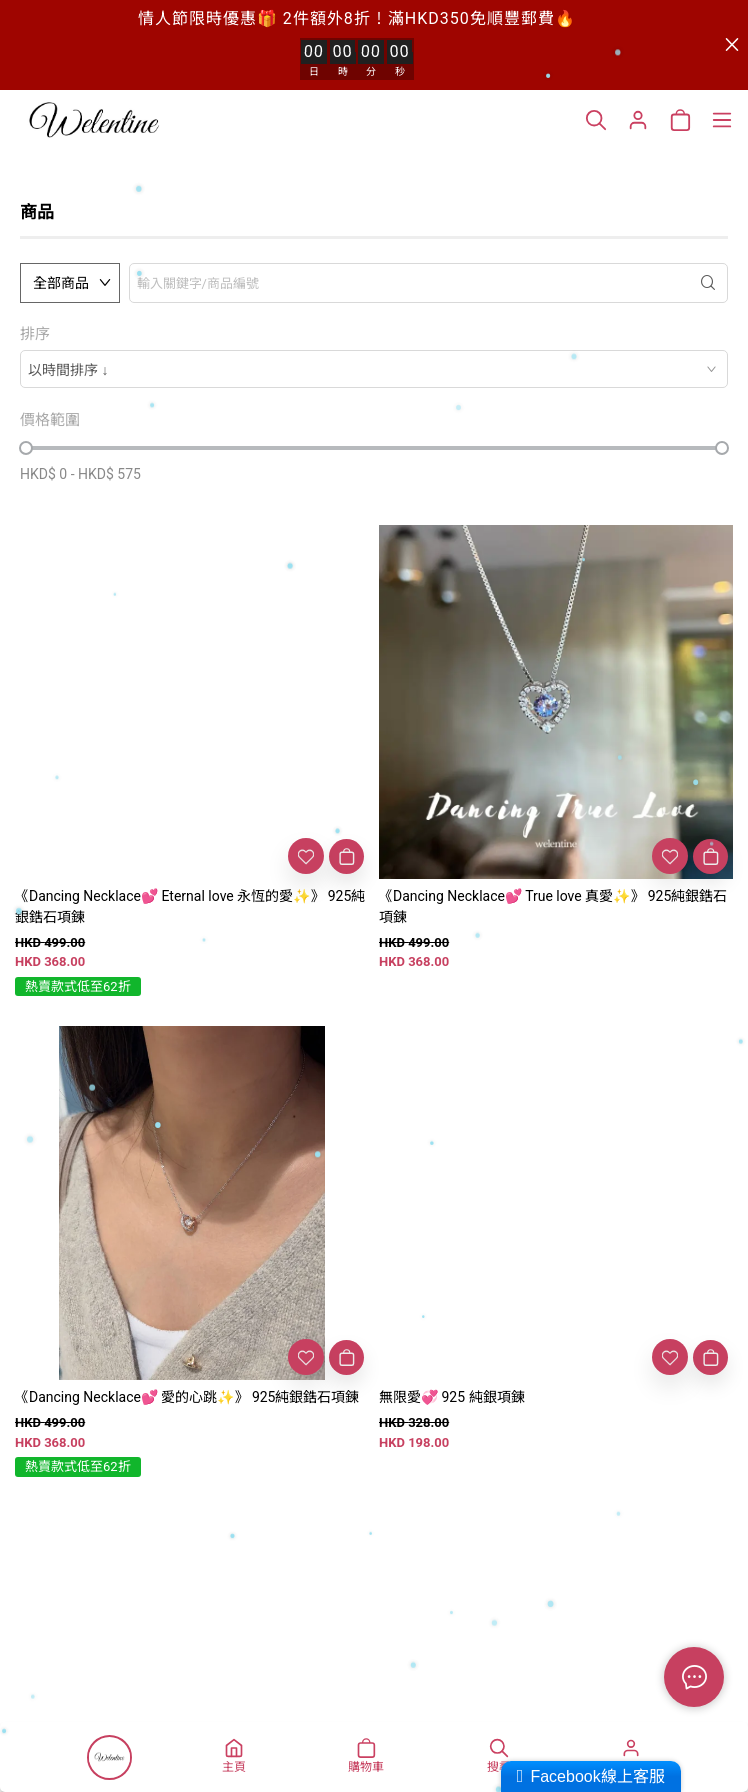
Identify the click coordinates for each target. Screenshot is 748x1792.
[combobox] (374, 369)
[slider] (26, 448)
